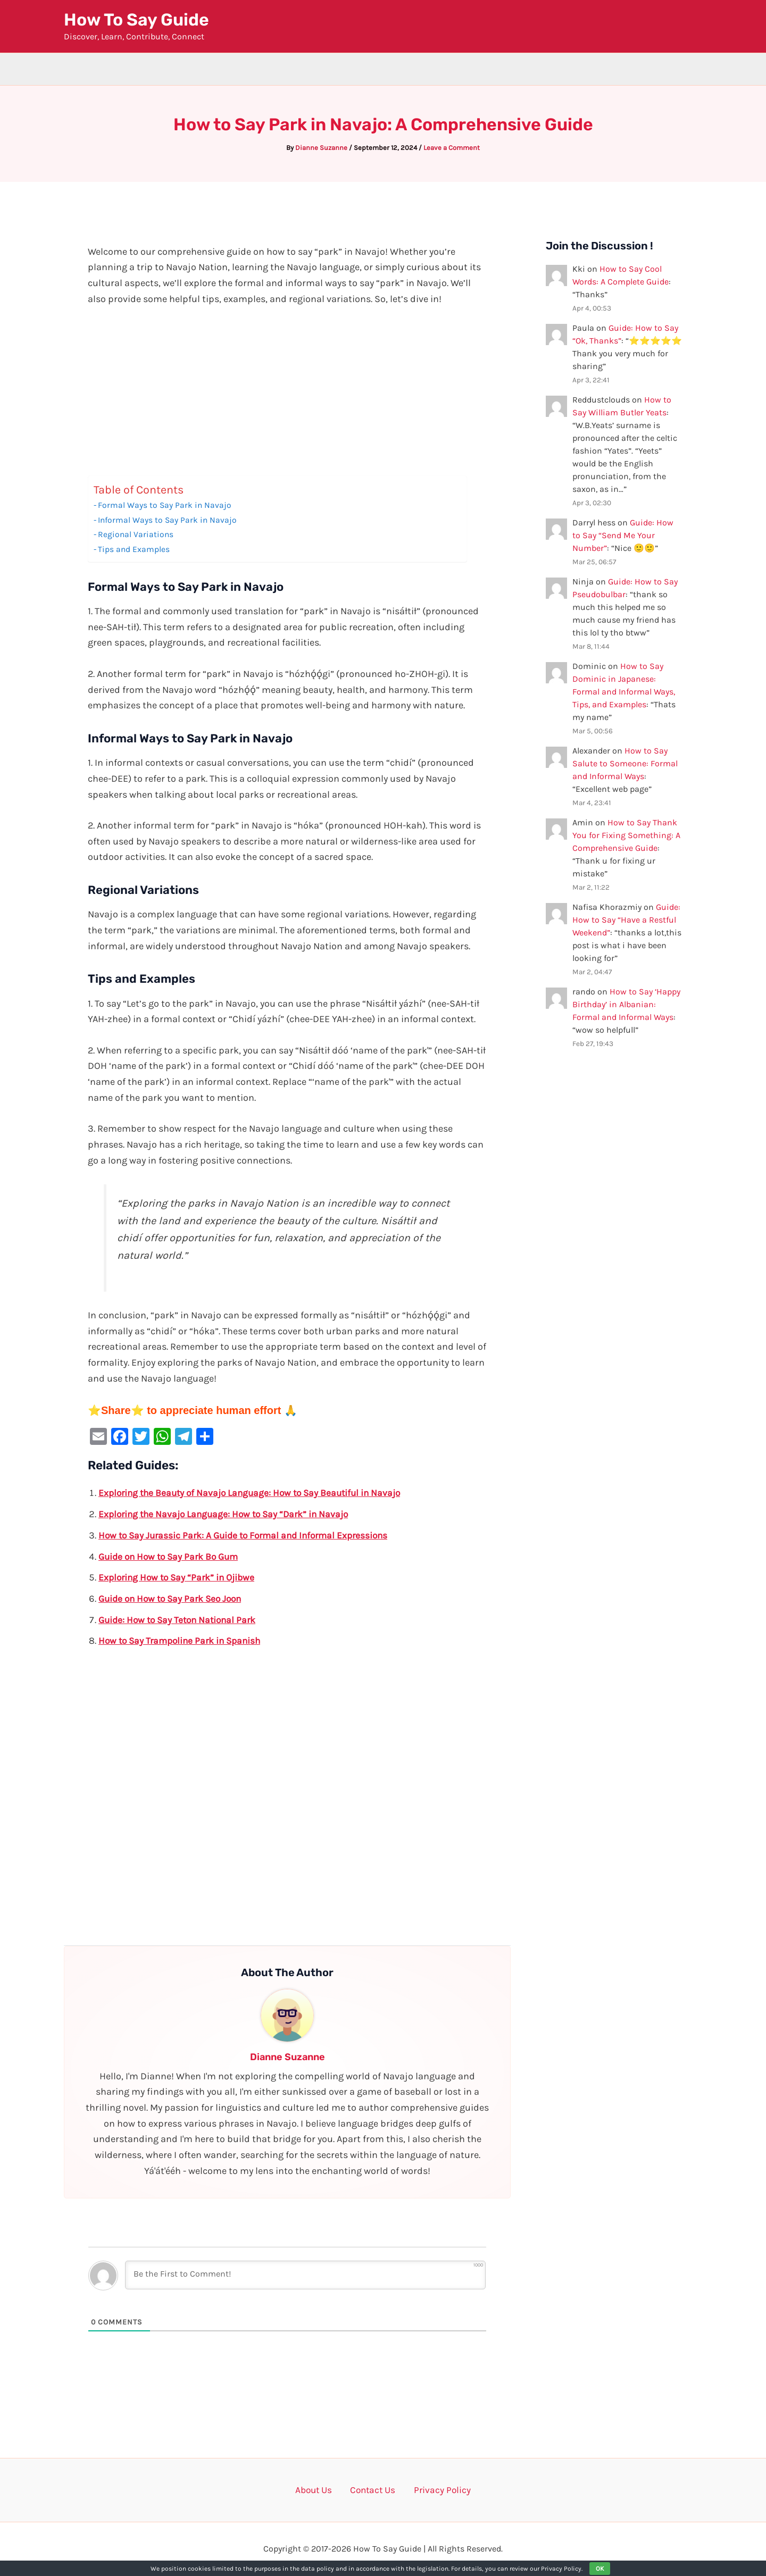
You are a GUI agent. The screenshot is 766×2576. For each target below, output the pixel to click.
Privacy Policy (436, 2490)
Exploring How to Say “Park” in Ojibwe (179, 1577)
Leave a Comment (451, 148)
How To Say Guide (136, 20)
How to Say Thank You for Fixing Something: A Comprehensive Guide (626, 835)
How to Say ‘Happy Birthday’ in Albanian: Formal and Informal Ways (626, 1004)
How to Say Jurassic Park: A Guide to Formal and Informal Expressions (249, 1535)
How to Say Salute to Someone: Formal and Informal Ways (625, 763)
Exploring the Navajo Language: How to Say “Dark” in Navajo (228, 1514)
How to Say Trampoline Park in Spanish (183, 1640)
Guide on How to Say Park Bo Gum (171, 1556)
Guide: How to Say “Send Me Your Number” (622, 535)
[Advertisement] (287, 396)
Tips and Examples (135, 549)
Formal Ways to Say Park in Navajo (167, 505)
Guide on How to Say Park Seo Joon (173, 1598)
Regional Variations (137, 534)
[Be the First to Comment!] (305, 2275)
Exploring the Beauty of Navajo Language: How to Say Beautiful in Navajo (255, 1493)
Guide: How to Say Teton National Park (180, 1620)
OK (600, 2568)
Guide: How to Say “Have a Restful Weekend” (626, 920)
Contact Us (373, 2490)
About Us (320, 2490)
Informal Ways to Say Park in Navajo (170, 520)
